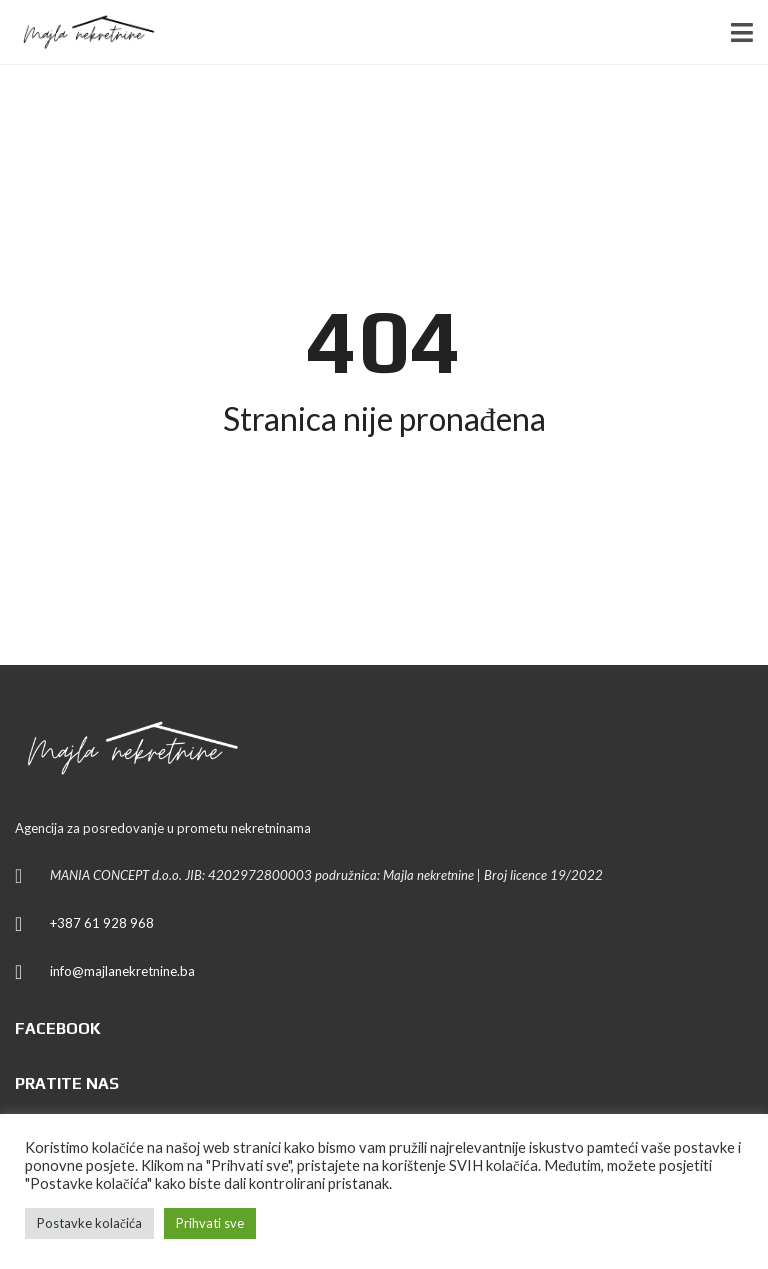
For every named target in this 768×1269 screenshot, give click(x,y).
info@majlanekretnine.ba (122, 971)
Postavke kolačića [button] (89, 1223)
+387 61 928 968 (102, 923)
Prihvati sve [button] (210, 1223)
